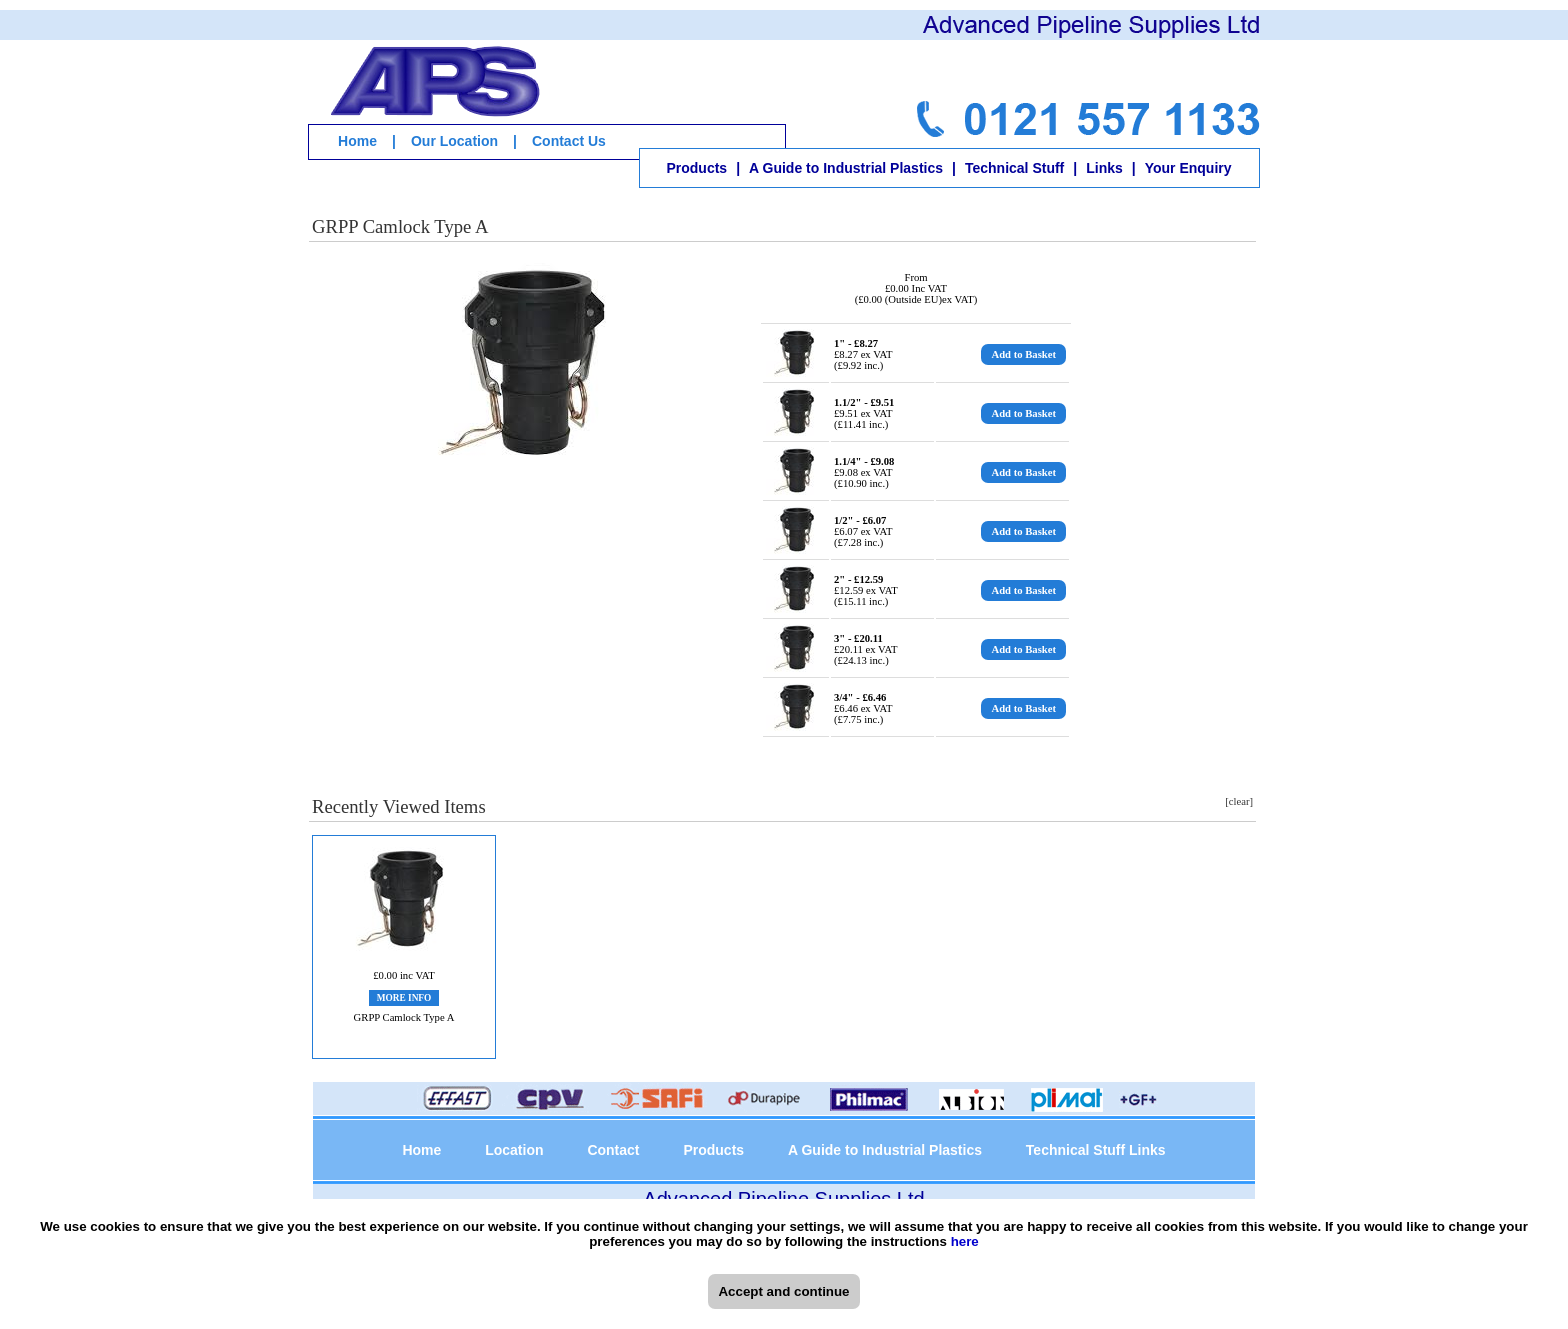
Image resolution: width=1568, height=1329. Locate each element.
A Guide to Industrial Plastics (846, 168)
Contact (613, 1150)
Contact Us (569, 141)
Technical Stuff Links (1096, 1150)
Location (514, 1150)
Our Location (454, 141)
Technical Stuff (1014, 168)
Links (1104, 168)
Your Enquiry (1188, 168)
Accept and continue (783, 1291)
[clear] (1239, 801)
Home (357, 141)
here (965, 1241)
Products (696, 168)
